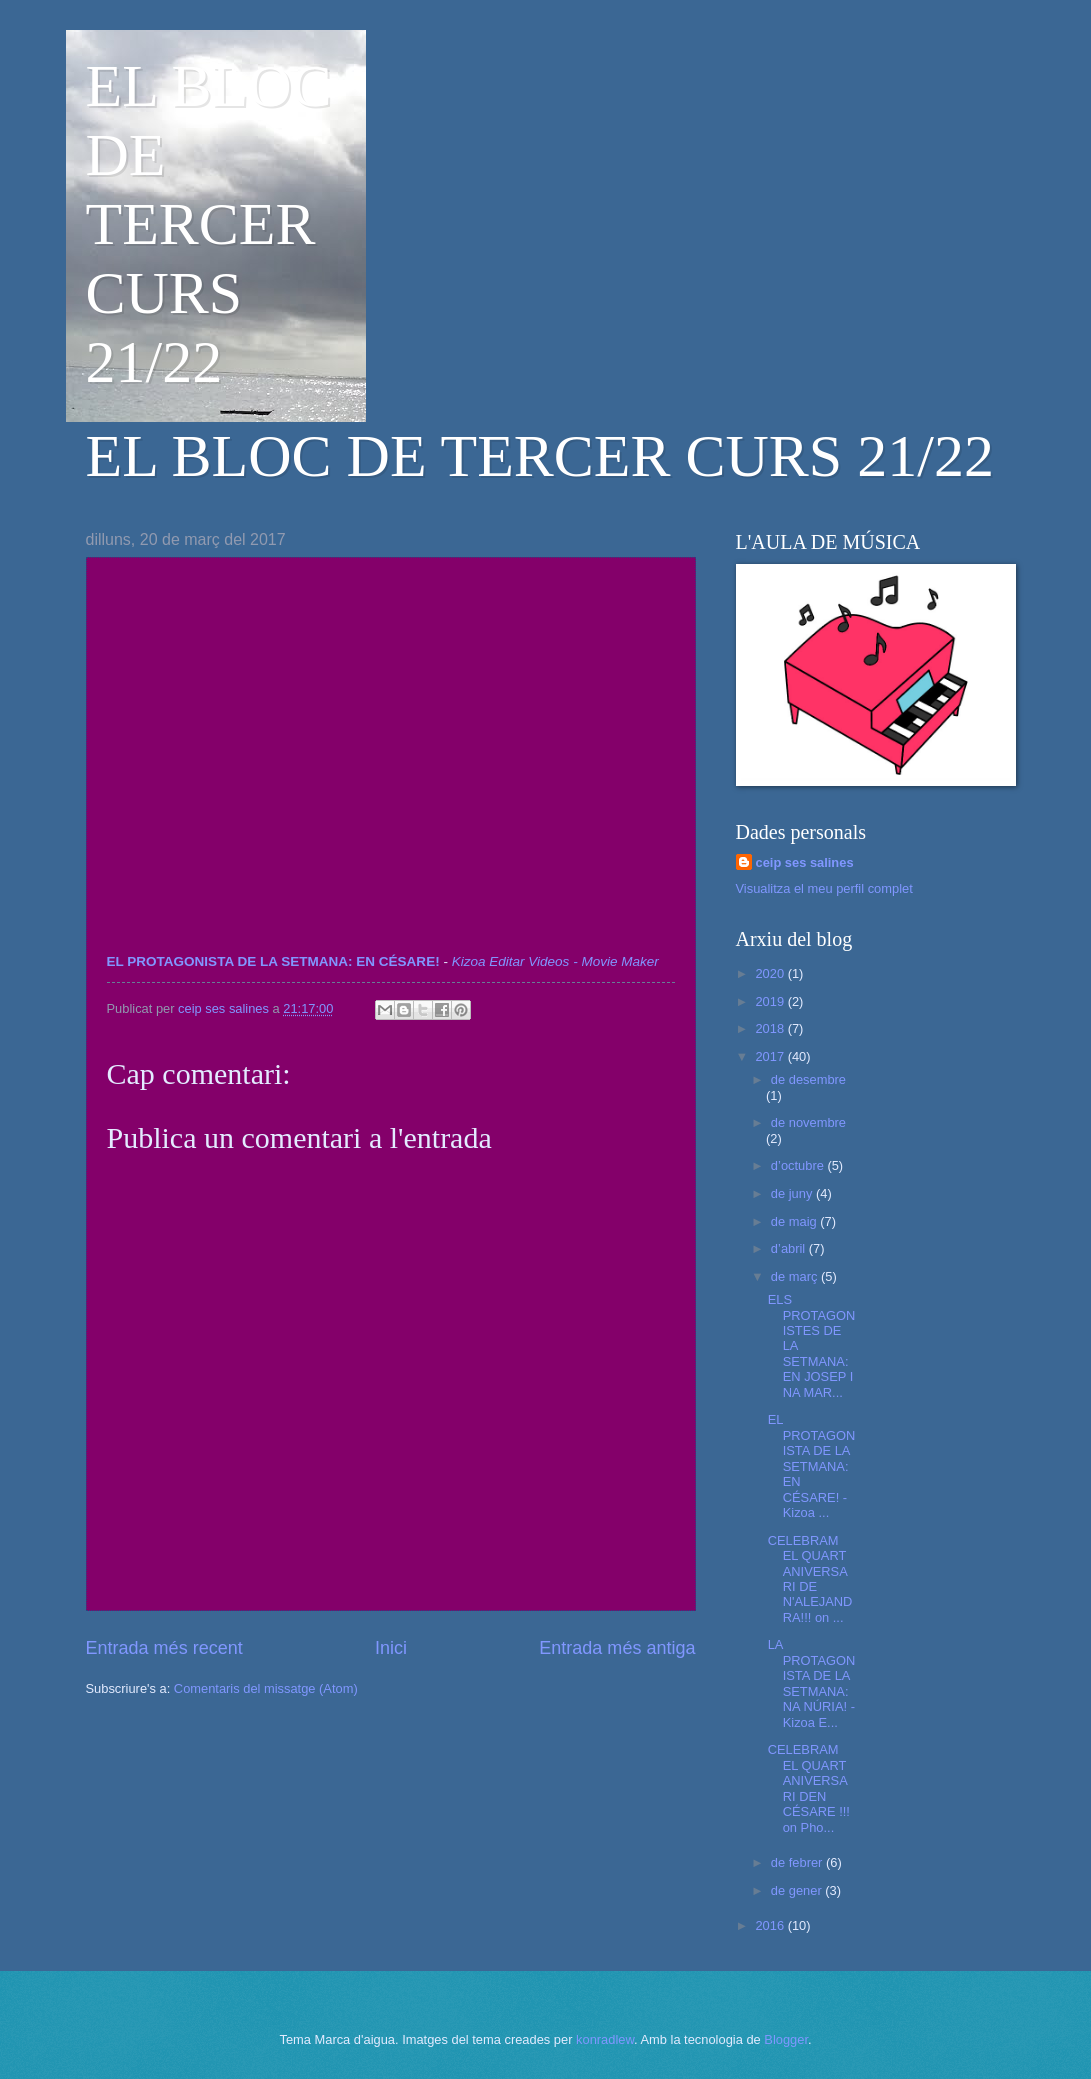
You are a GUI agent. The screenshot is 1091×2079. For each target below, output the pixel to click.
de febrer (798, 1862)
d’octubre (799, 1165)
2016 (771, 1925)
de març (796, 1276)
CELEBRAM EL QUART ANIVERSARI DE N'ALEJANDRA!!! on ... (810, 1579)
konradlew (605, 2039)
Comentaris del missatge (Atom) (266, 1688)
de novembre (808, 1122)
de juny (793, 1193)
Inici (391, 1648)
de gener (798, 1890)
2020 (771, 973)
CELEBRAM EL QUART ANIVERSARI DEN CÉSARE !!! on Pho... (809, 1788)
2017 (771, 1056)
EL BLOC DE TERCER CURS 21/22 (209, 224)
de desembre (808, 1079)
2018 (771, 1028)
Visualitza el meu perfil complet (824, 888)
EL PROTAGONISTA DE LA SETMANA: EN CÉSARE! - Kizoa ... (812, 1466)
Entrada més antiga (617, 1648)
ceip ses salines (805, 862)
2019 (771, 1001)
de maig (795, 1221)
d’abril (790, 1248)
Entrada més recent (164, 1648)
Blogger (786, 2039)
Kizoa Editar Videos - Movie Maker (555, 961)
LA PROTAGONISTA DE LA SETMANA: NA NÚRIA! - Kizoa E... (812, 1683)
